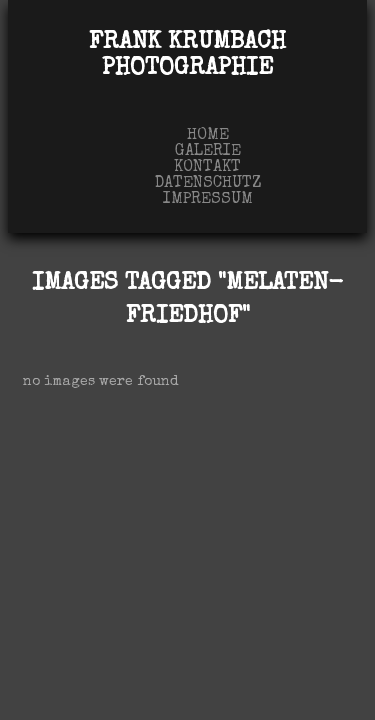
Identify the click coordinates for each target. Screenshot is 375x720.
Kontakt (207, 168)
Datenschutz (208, 184)
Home (208, 136)
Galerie (208, 152)
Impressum (208, 200)
